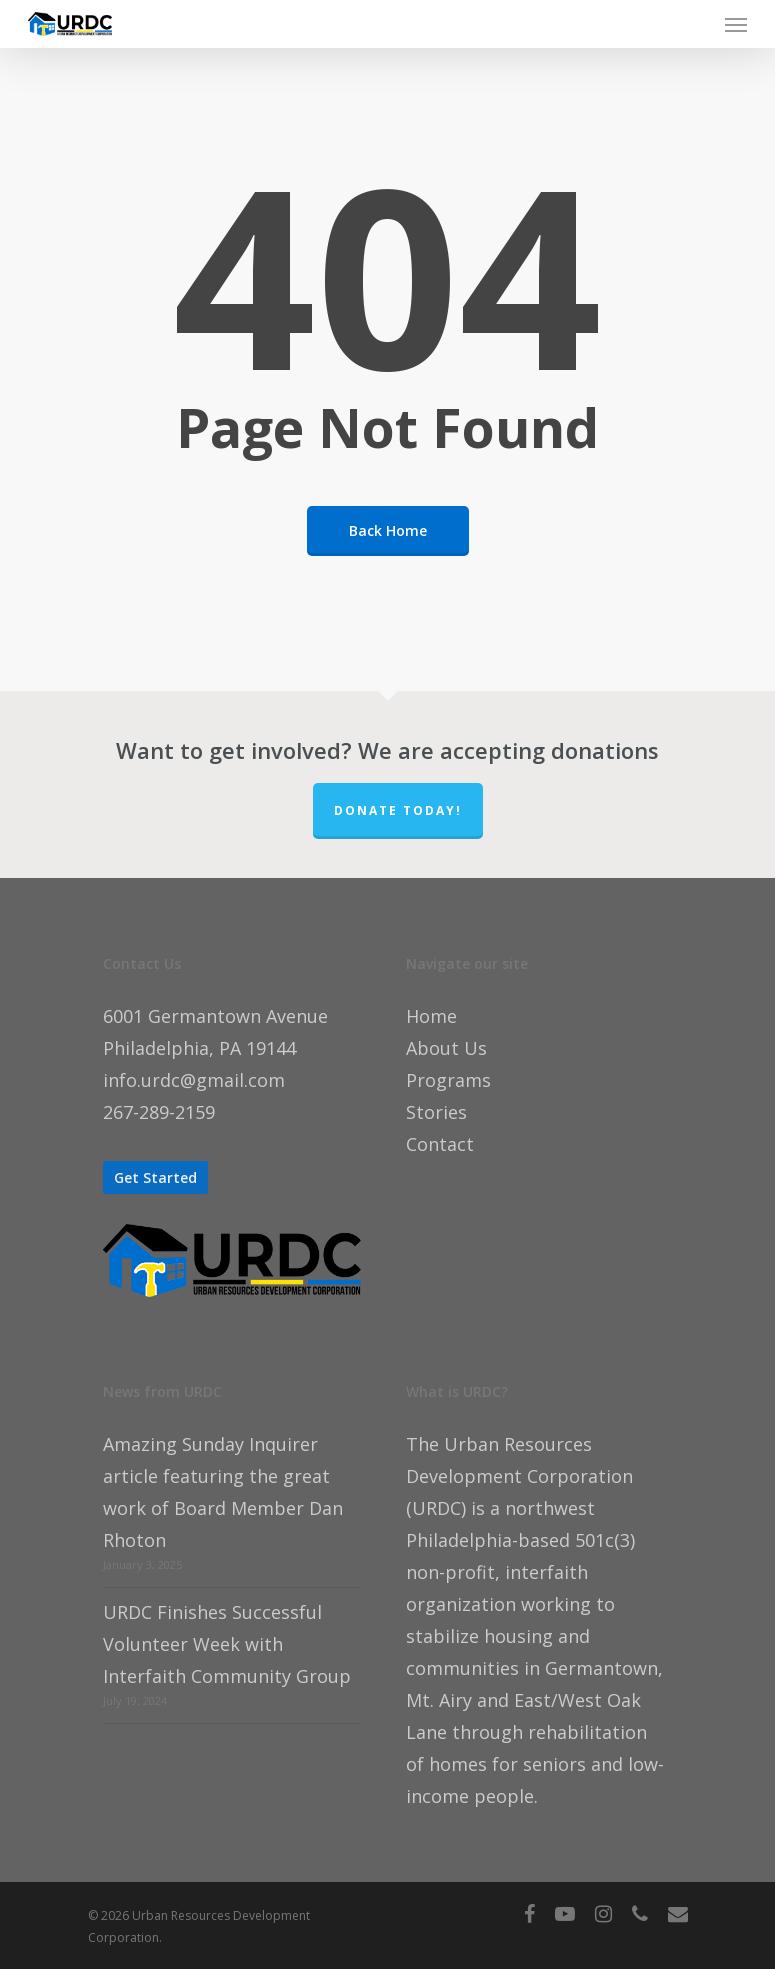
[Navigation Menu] (736, 24)
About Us (446, 1048)
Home (431, 1016)
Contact (440, 1144)
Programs (448, 1080)
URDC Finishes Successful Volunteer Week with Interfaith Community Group (227, 1644)
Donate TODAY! (398, 810)
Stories (436, 1112)
